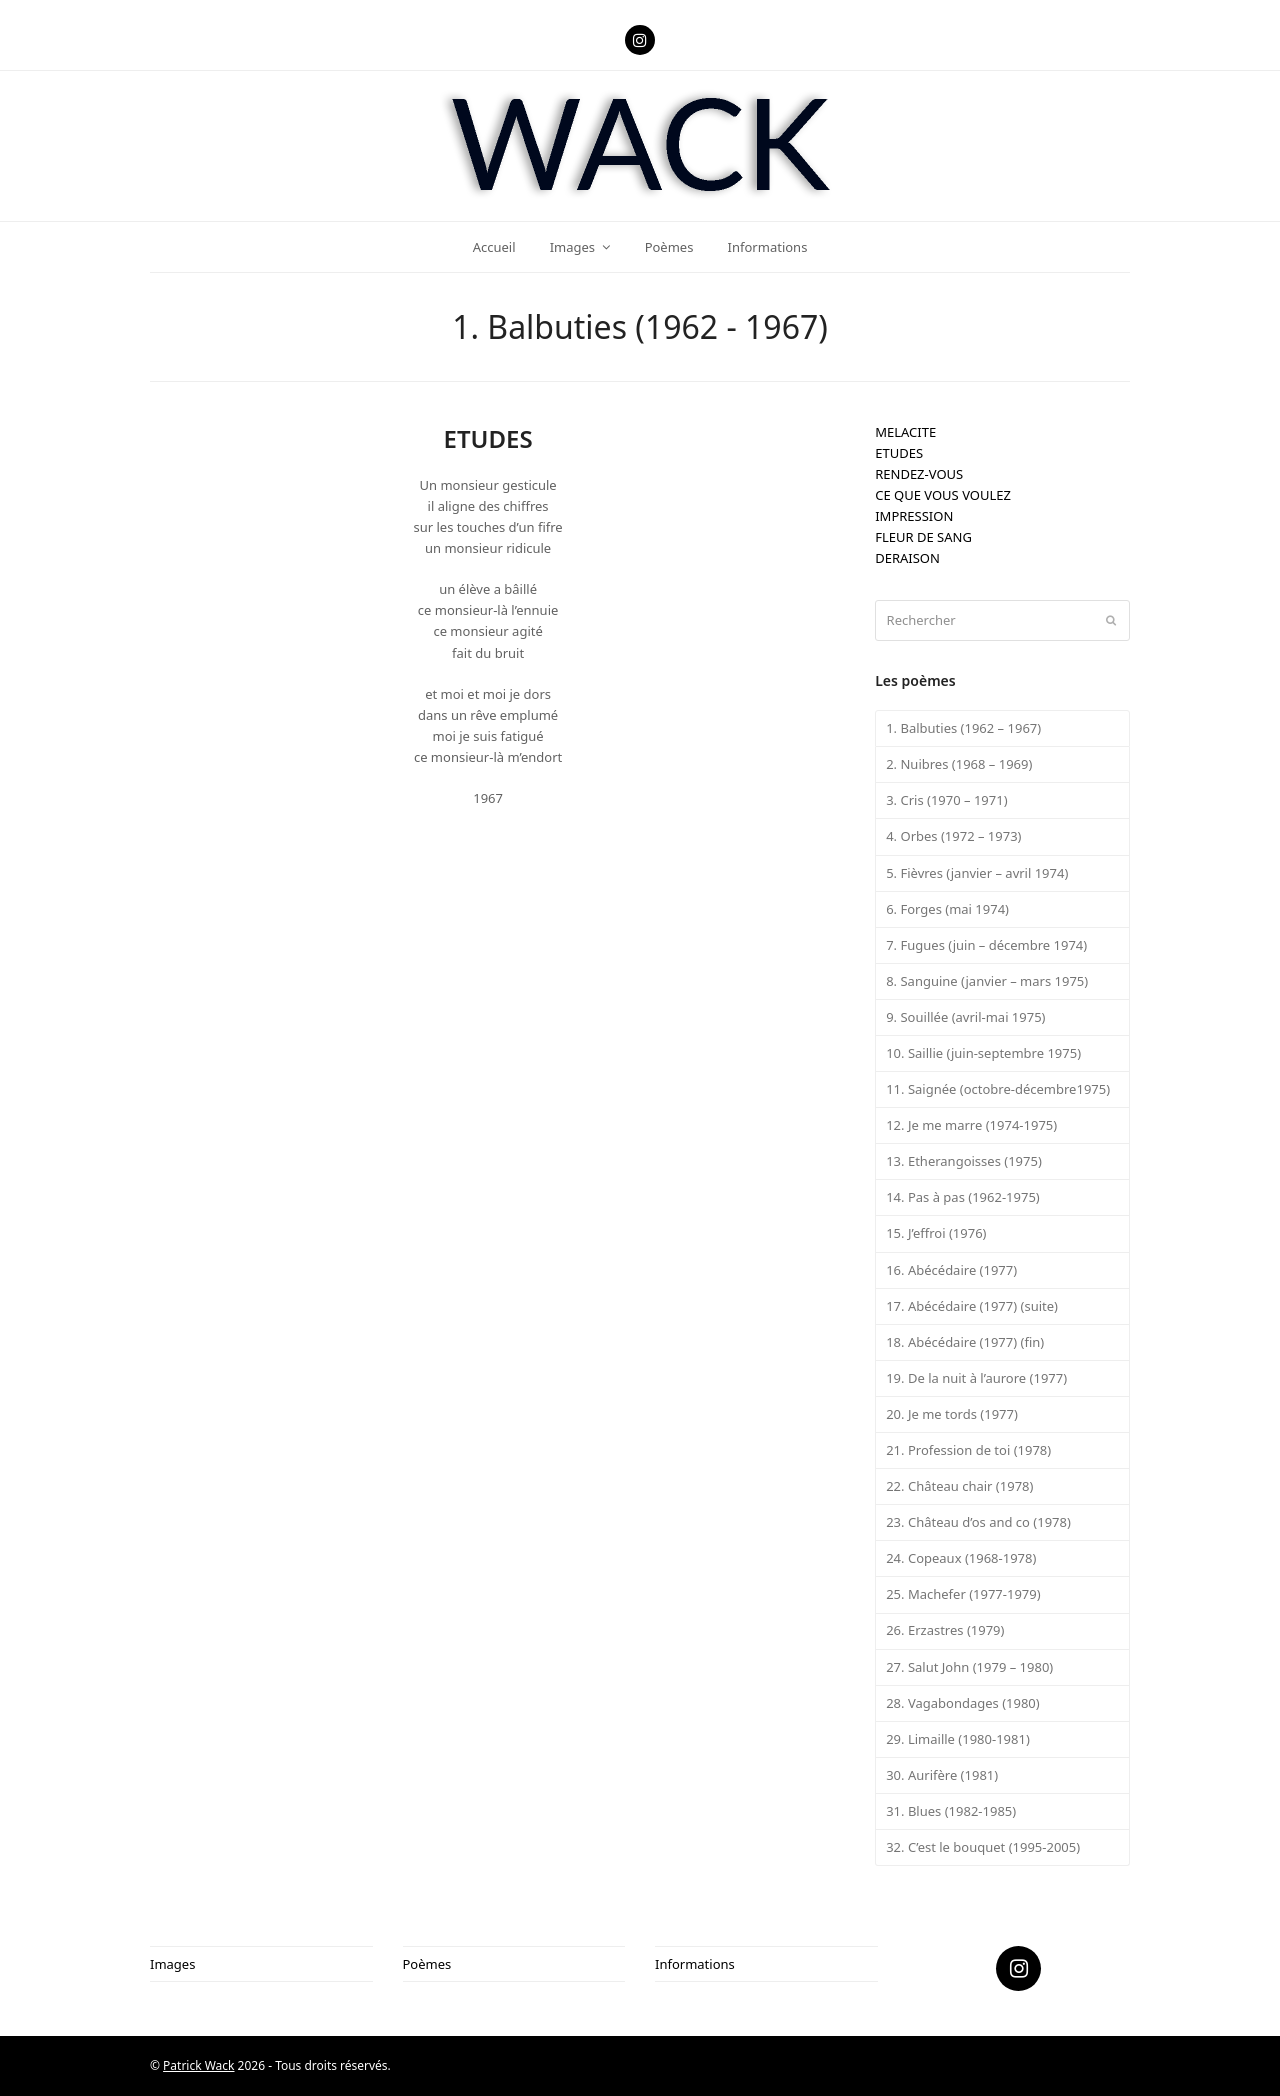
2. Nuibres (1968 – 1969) (959, 764)
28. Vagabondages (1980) (963, 1703)
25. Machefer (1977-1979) (963, 1594)
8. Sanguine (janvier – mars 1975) (987, 981)
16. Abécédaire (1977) (951, 1270)
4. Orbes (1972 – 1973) (953, 836)
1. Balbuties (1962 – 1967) (963, 728)
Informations (695, 1964)
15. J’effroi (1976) (936, 1233)
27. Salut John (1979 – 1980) (969, 1667)
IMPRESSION (914, 516)
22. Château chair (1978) (959, 1486)
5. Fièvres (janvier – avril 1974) (977, 873)
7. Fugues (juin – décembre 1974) (986, 945)
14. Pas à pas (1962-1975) (963, 1197)
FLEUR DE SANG (923, 537)
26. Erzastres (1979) (945, 1630)
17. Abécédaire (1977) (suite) (972, 1306)
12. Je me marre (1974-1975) (971, 1125)
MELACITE (905, 432)
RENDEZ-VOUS (919, 474)
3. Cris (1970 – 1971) (946, 800)
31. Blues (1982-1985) (951, 1811)
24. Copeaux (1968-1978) (961, 1558)
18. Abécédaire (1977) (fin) (965, 1342)
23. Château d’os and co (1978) (978, 1522)
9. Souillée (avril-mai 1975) (965, 1017)
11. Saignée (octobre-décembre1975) (998, 1089)
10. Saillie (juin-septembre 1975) (983, 1053)
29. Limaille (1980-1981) (958, 1739)
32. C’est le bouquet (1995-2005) (983, 1847)
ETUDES (899, 453)
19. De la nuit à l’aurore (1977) (976, 1378)
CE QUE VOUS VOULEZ (943, 495)
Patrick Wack (198, 2065)
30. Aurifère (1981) (942, 1775)
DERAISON (907, 558)
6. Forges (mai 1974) (947, 909)
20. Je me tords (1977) (952, 1414)
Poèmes (427, 1964)
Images (172, 1964)
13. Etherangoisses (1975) (964, 1161)
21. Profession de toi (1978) (968, 1450)
